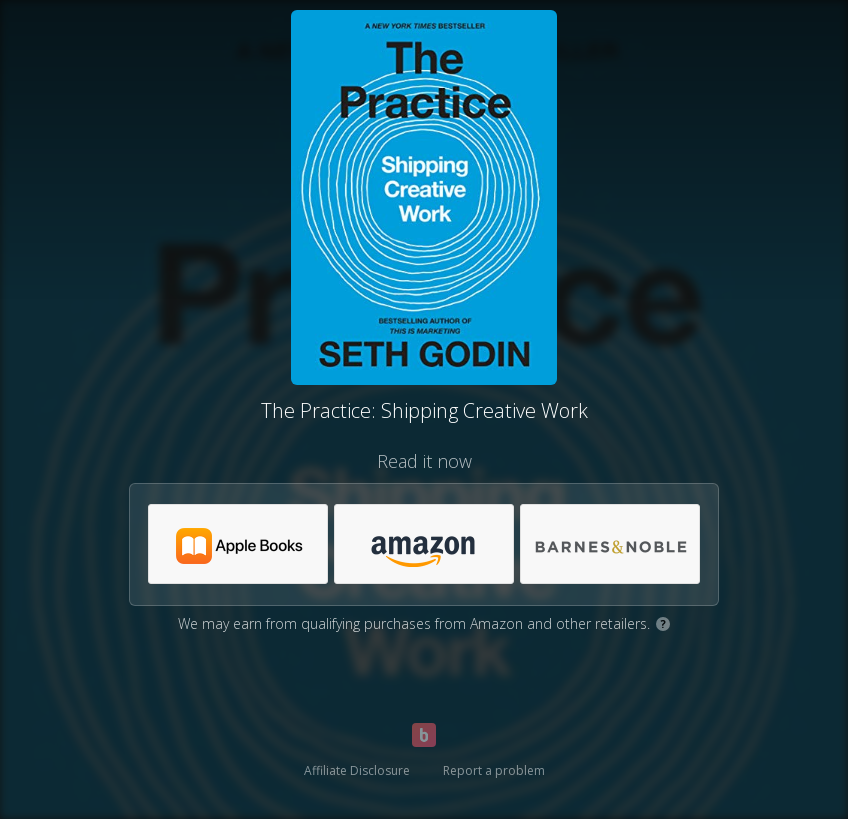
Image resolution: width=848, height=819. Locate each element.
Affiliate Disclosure (357, 770)
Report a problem (494, 770)
